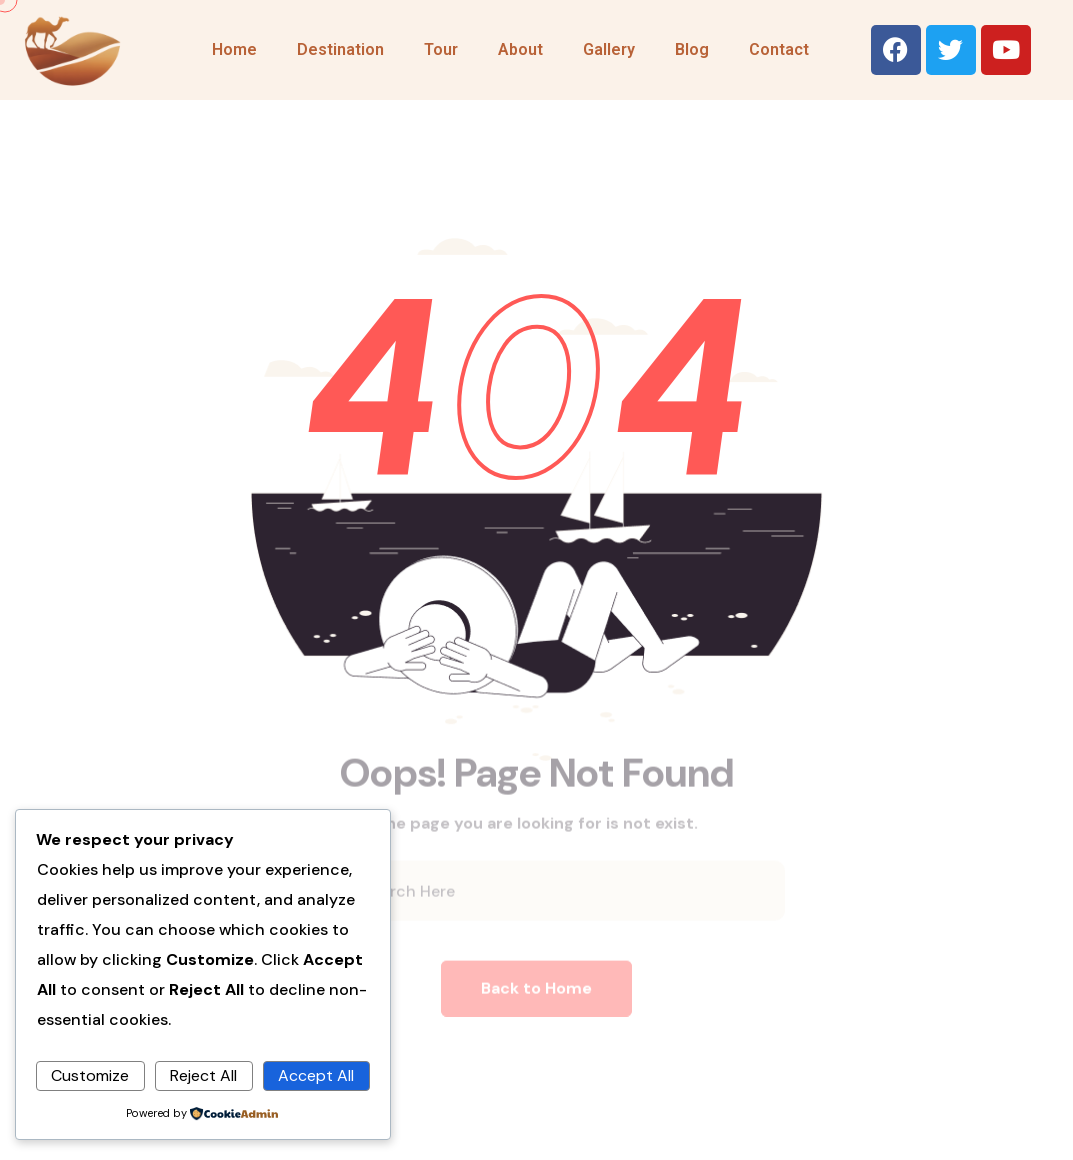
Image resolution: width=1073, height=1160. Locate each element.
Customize (90, 1075)
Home (234, 49)
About (520, 49)
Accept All (316, 1075)
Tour (441, 49)
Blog (692, 49)
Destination (340, 49)
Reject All (203, 1075)
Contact (779, 49)
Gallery (609, 49)
